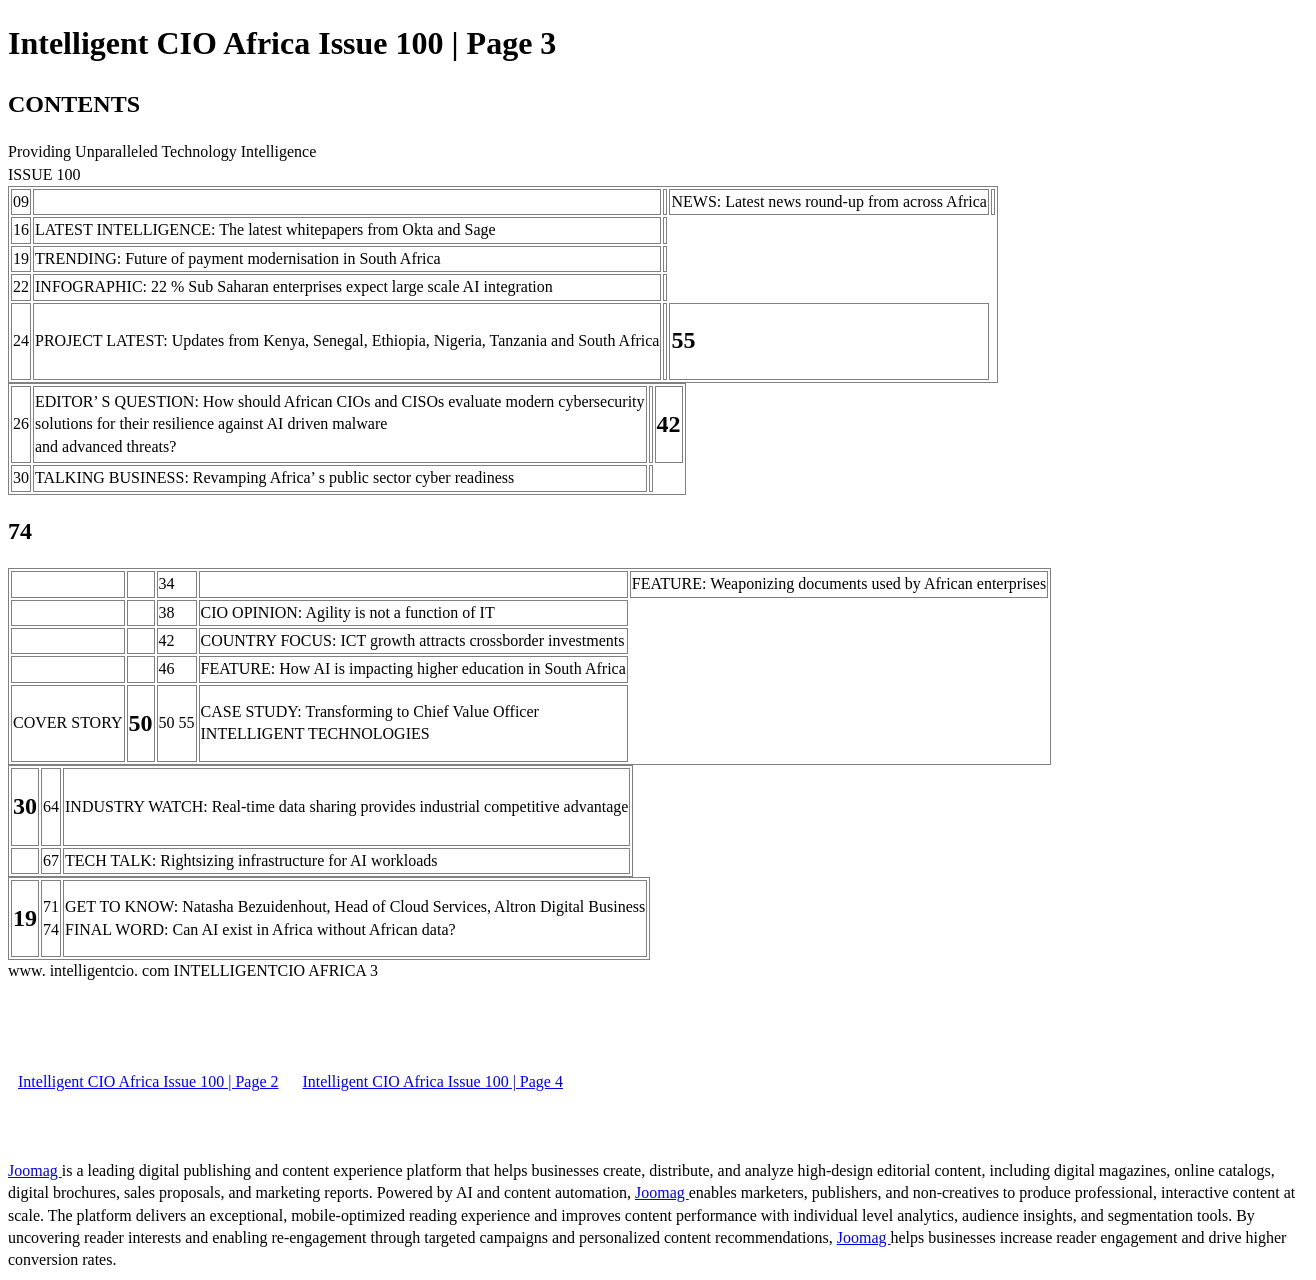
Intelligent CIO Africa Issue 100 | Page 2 (148, 1081)
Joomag (35, 1170)
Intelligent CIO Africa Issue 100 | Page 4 (432, 1081)
